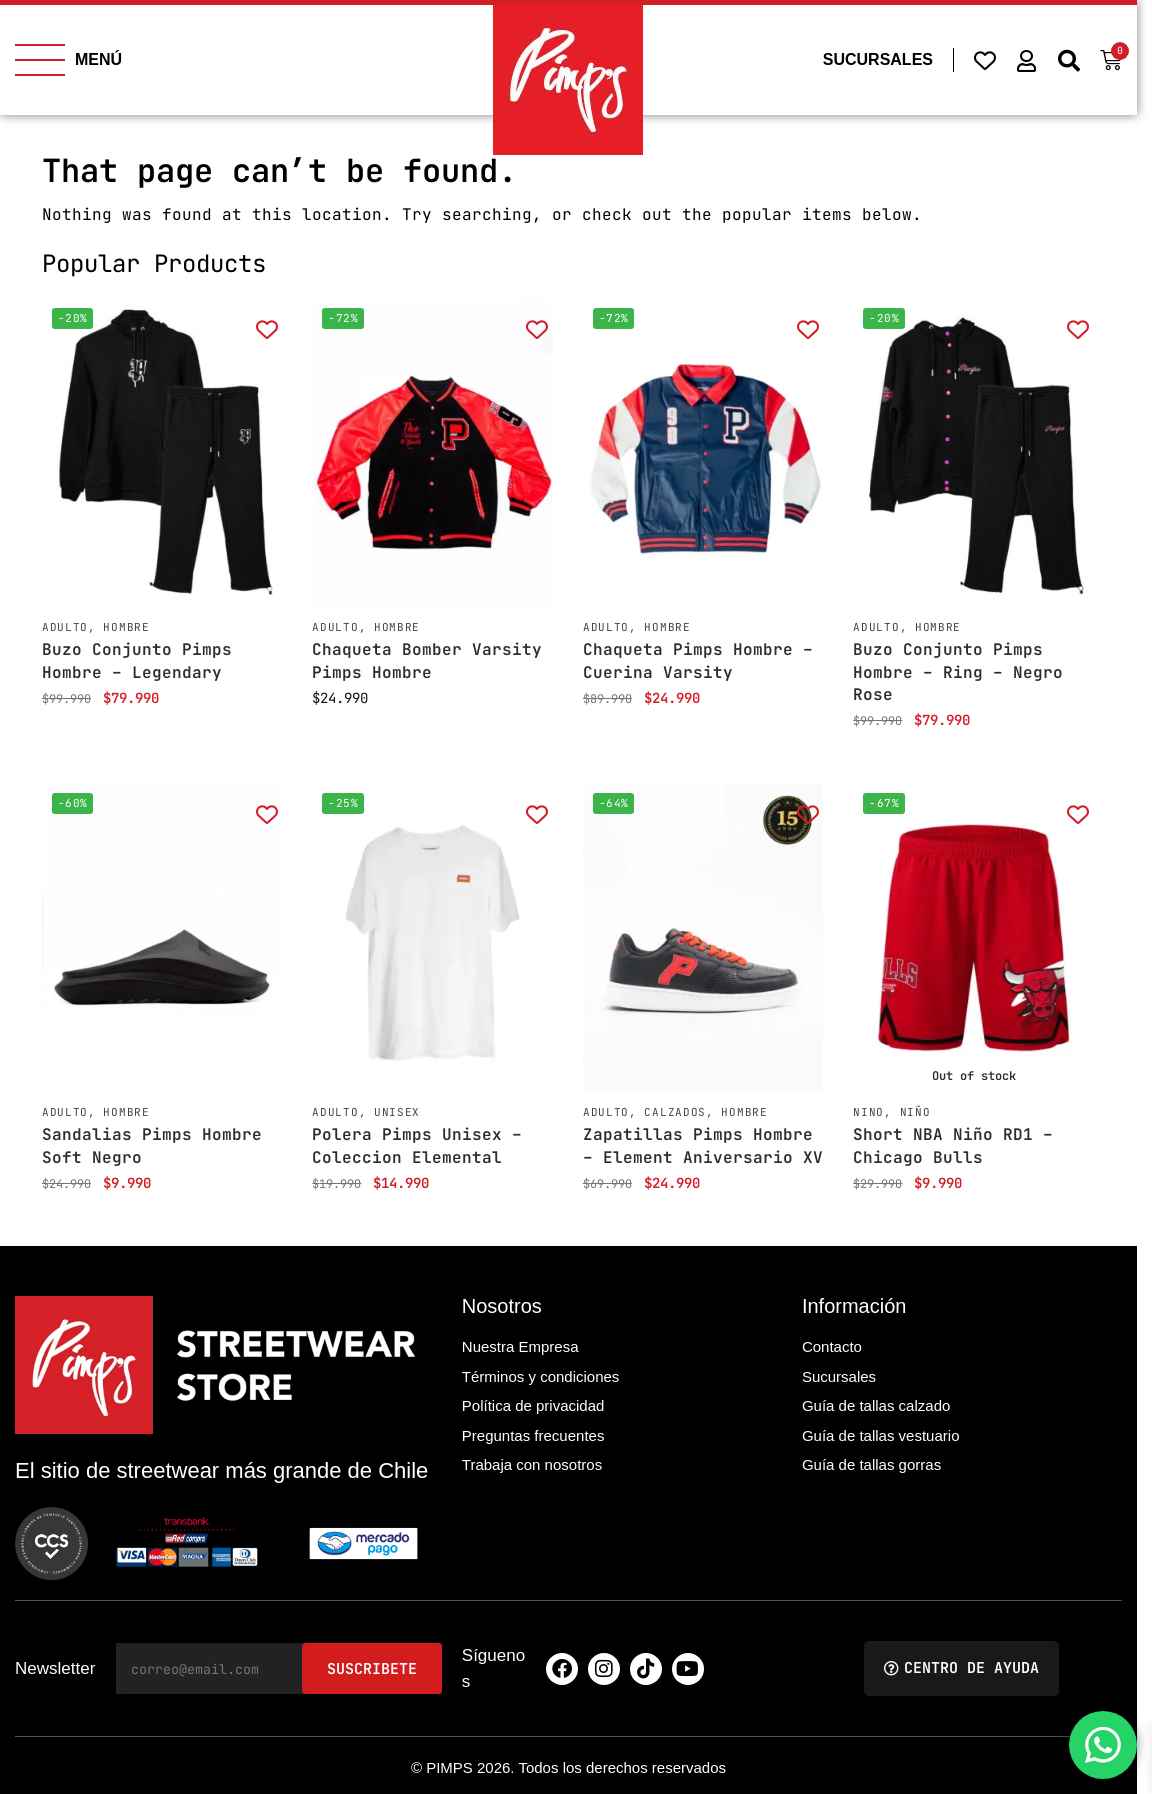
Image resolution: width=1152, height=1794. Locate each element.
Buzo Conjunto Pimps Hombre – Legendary (137, 660)
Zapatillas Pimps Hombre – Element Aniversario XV (703, 1145)
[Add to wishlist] (266, 328)
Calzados (675, 1112)
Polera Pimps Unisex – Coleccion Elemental (417, 1145)
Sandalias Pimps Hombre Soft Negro (152, 1145)
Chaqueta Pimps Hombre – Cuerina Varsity (698, 660)
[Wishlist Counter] (985, 60)
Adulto (65, 627)
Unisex (397, 1112)
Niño (915, 1112)
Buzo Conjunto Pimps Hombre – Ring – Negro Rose (958, 672)
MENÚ (98, 59)
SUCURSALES (878, 59)
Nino (868, 1112)
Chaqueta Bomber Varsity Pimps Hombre (427, 660)
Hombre (126, 627)
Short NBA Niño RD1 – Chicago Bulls (953, 1145)
